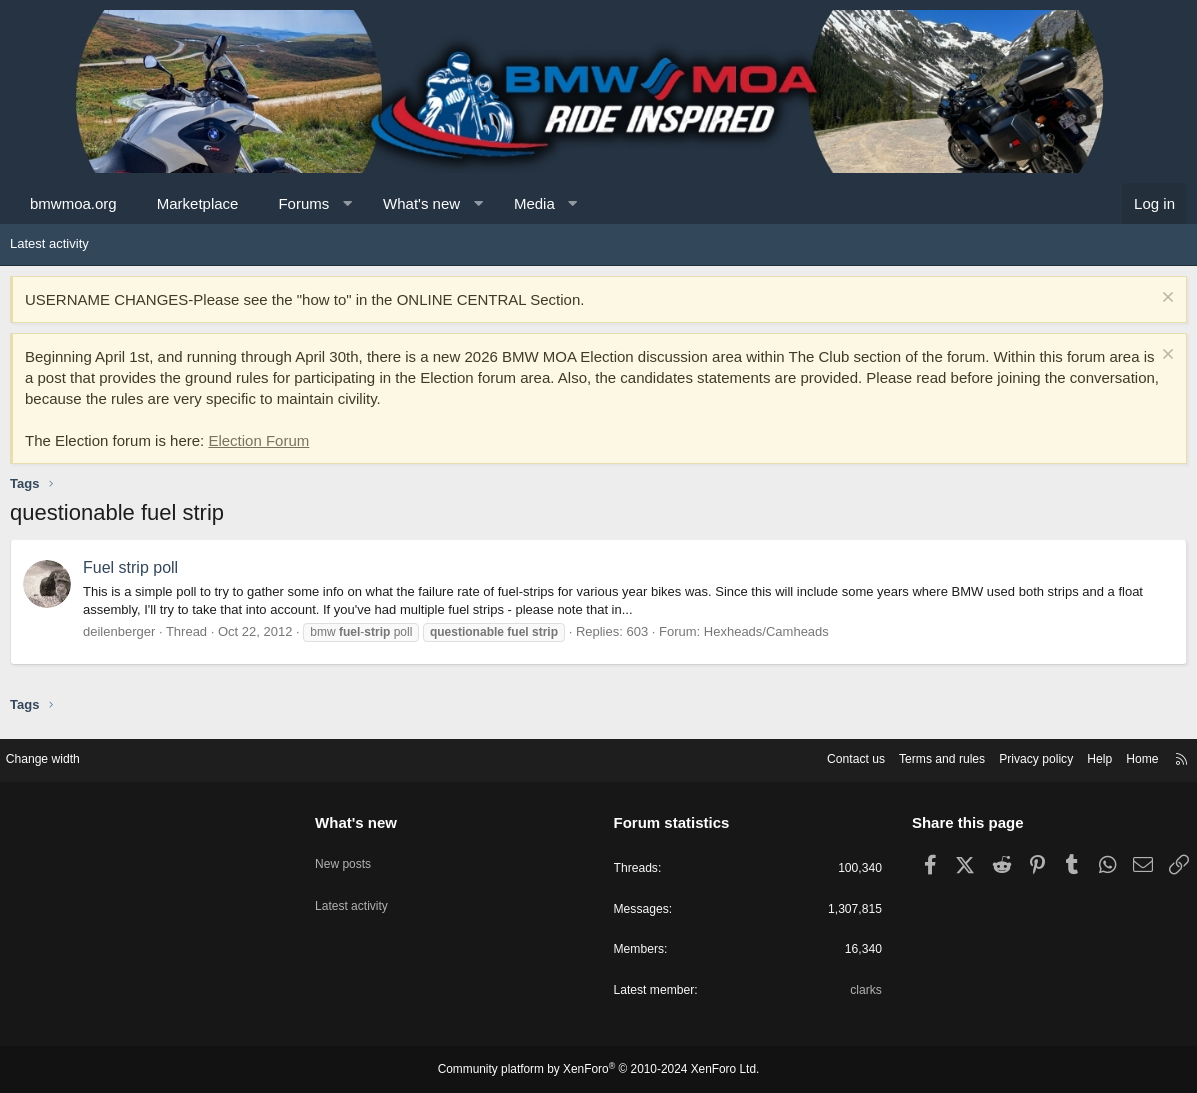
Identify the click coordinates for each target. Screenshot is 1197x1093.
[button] (347, 203)
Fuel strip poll (130, 567)
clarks (858, 990)
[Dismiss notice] (1165, 299)
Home (1127, 755)
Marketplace (198, 203)
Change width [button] (59, 755)
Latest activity (49, 243)
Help (1082, 755)
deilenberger (119, 631)
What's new (421, 203)
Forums (303, 203)
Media (534, 203)
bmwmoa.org (73, 203)
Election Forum (258, 440)
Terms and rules (914, 755)
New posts (352, 852)
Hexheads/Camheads (766, 631)
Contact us (822, 755)
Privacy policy (1014, 755)
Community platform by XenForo (599, 1070)
